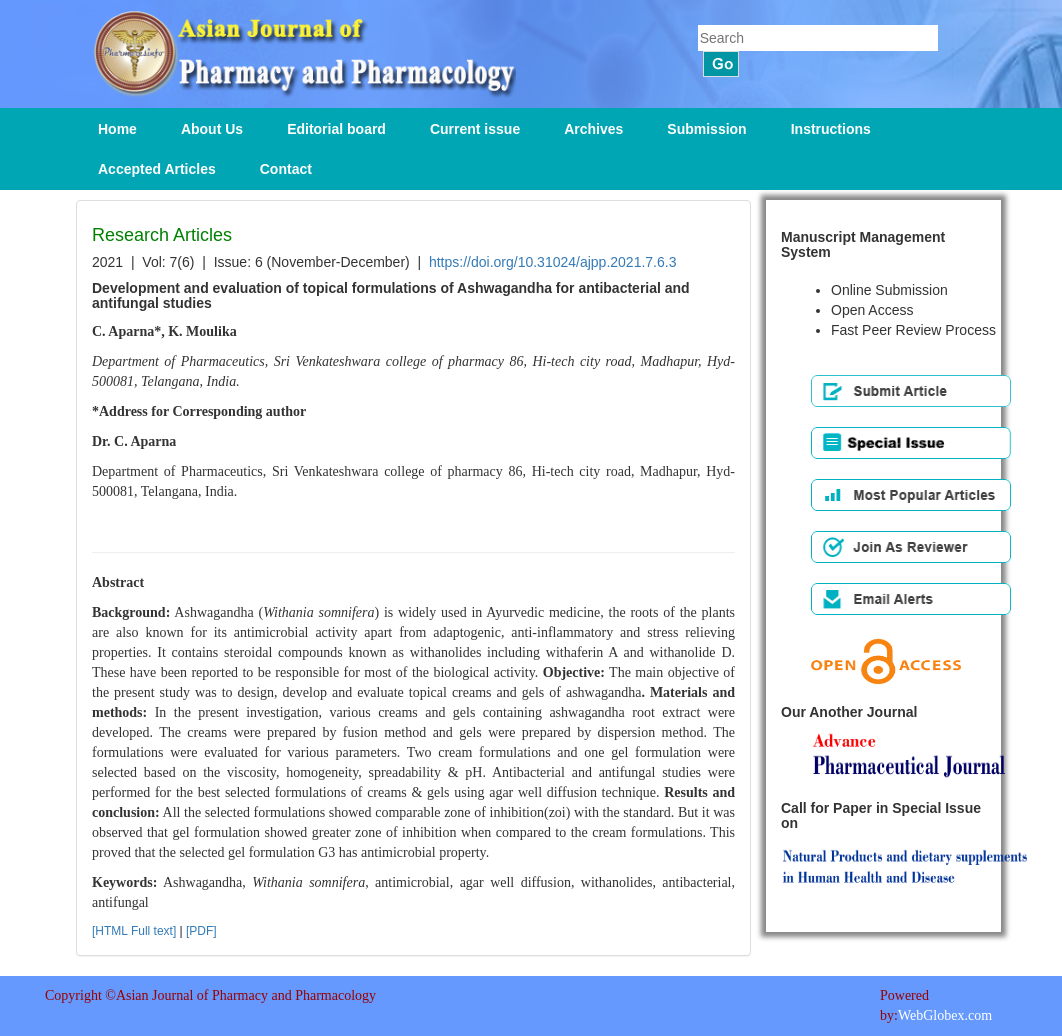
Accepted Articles (157, 169)
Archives (593, 129)
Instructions (831, 129)
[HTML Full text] (134, 931)
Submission (706, 129)
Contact (286, 169)
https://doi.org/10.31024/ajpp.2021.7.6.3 (553, 262)
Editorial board (336, 129)
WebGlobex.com (945, 1015)
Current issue (475, 129)
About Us (212, 129)
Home (117, 129)
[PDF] (201, 931)
